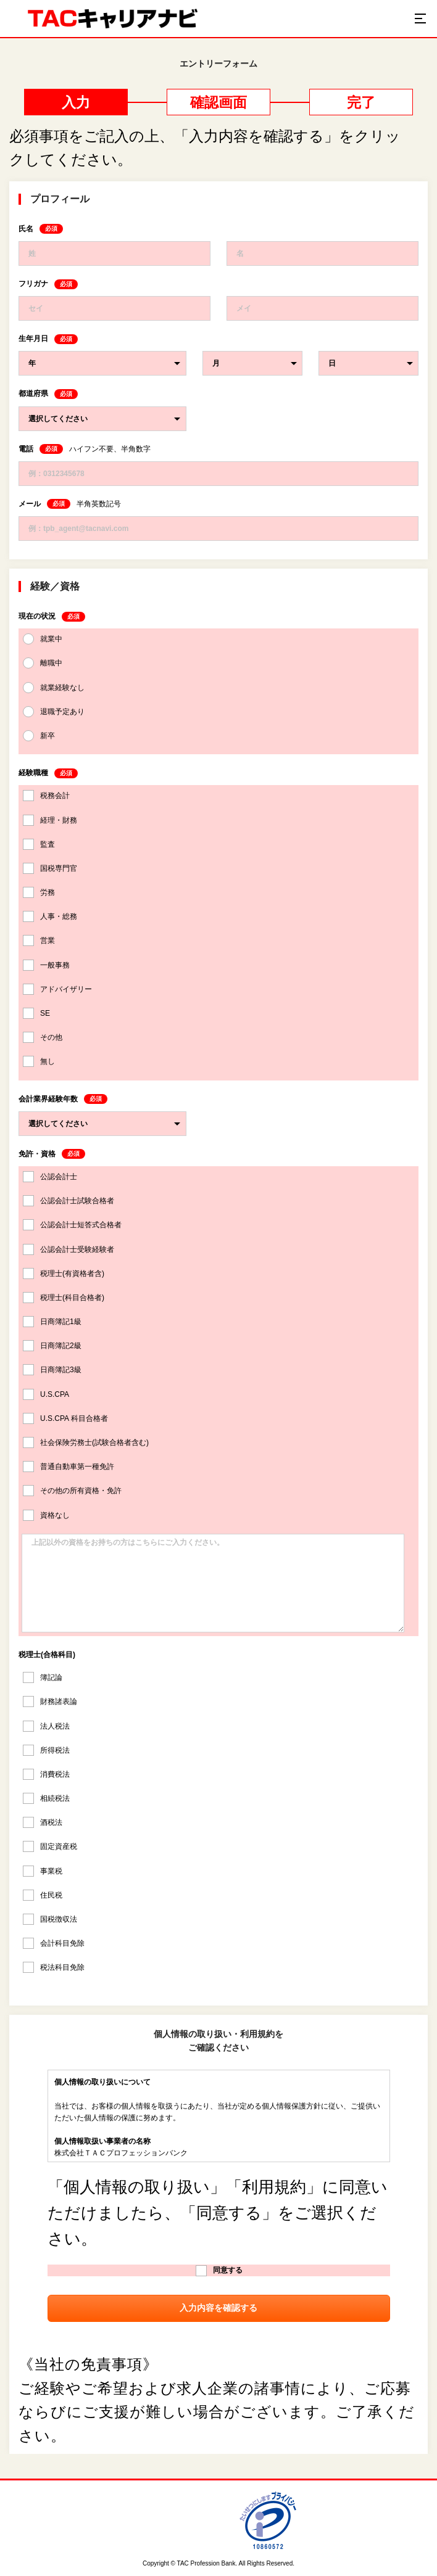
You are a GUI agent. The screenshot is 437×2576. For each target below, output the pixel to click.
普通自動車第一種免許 (68, 1466)
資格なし (46, 1515)
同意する (219, 2270)
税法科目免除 (54, 1967)
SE (36, 1013)
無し (39, 1061)
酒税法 (42, 1822)
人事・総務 (50, 916)
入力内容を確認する (218, 2308)
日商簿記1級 (52, 1321)
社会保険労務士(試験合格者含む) (86, 1442)
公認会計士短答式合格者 (72, 1224)
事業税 (42, 1871)
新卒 (39, 735)
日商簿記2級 (52, 1345)
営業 (39, 940)
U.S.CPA (46, 1394)
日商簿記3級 (52, 1369)
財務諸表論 (50, 1701)
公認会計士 (50, 1176)
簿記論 (42, 1677)
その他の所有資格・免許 (72, 1490)
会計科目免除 (54, 1943)
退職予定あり (54, 711)
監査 (39, 844)
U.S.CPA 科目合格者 (65, 1418)
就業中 (42, 638)
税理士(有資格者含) (63, 1273)
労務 (39, 892)
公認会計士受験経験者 (68, 1249)
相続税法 (46, 1798)
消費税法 (46, 1774)
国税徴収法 (50, 1919)
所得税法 (46, 1750)
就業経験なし (54, 687)
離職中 (42, 663)
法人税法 (46, 1726)
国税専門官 (50, 868)
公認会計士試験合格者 (68, 1200)
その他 (42, 1037)
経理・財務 (50, 820)
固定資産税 (50, 1846)
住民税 (42, 1895)
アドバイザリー (57, 989)
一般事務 (46, 965)
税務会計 (46, 795)
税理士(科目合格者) (63, 1297)
